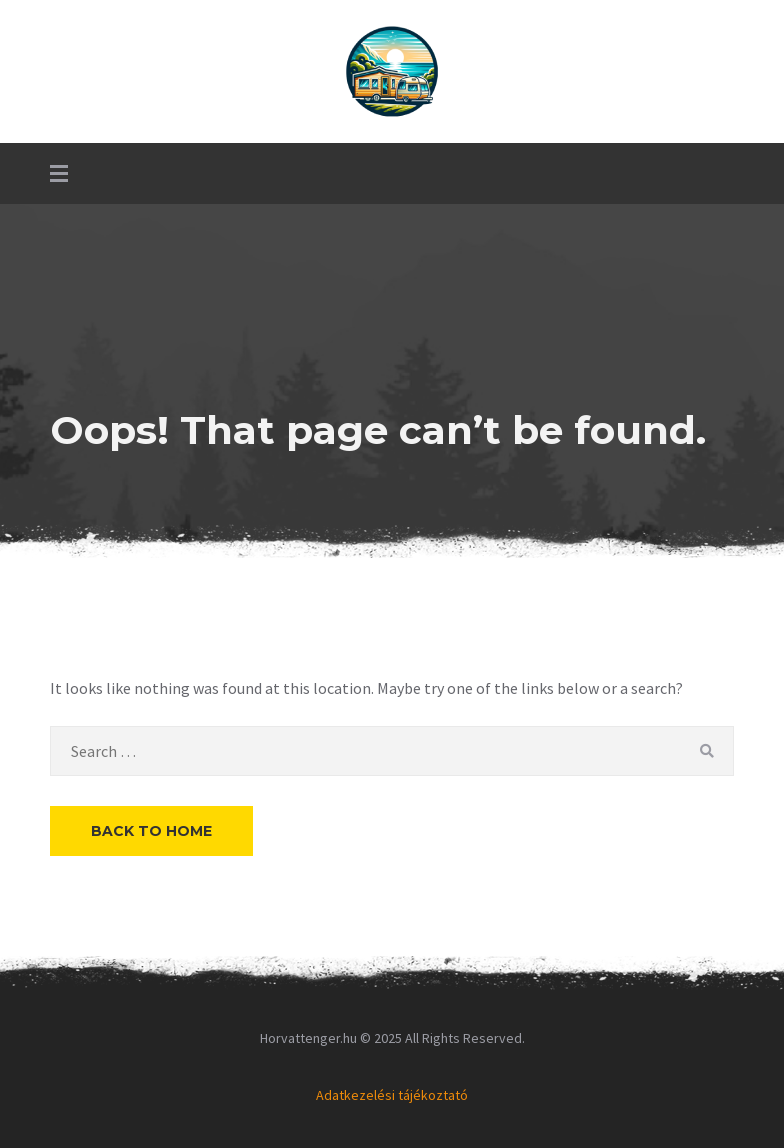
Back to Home (151, 831)
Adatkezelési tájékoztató (392, 1095)
